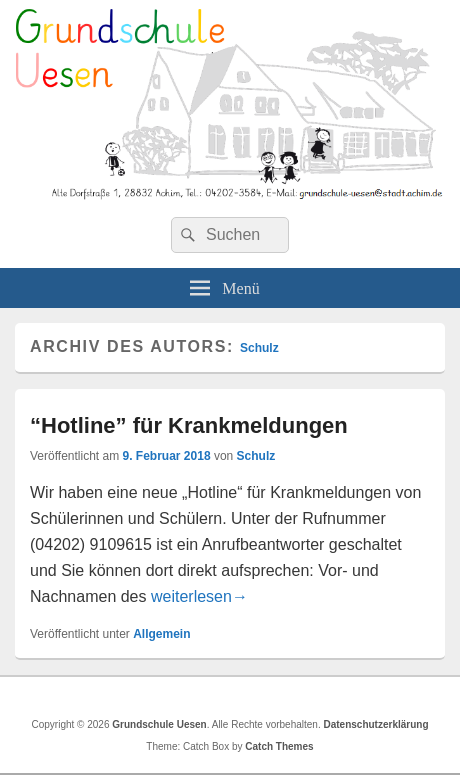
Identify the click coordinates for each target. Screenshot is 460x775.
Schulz (259, 348)
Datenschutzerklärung (375, 724)
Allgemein (161, 634)
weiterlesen (199, 596)
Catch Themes (279, 746)
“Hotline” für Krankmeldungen (189, 425)
